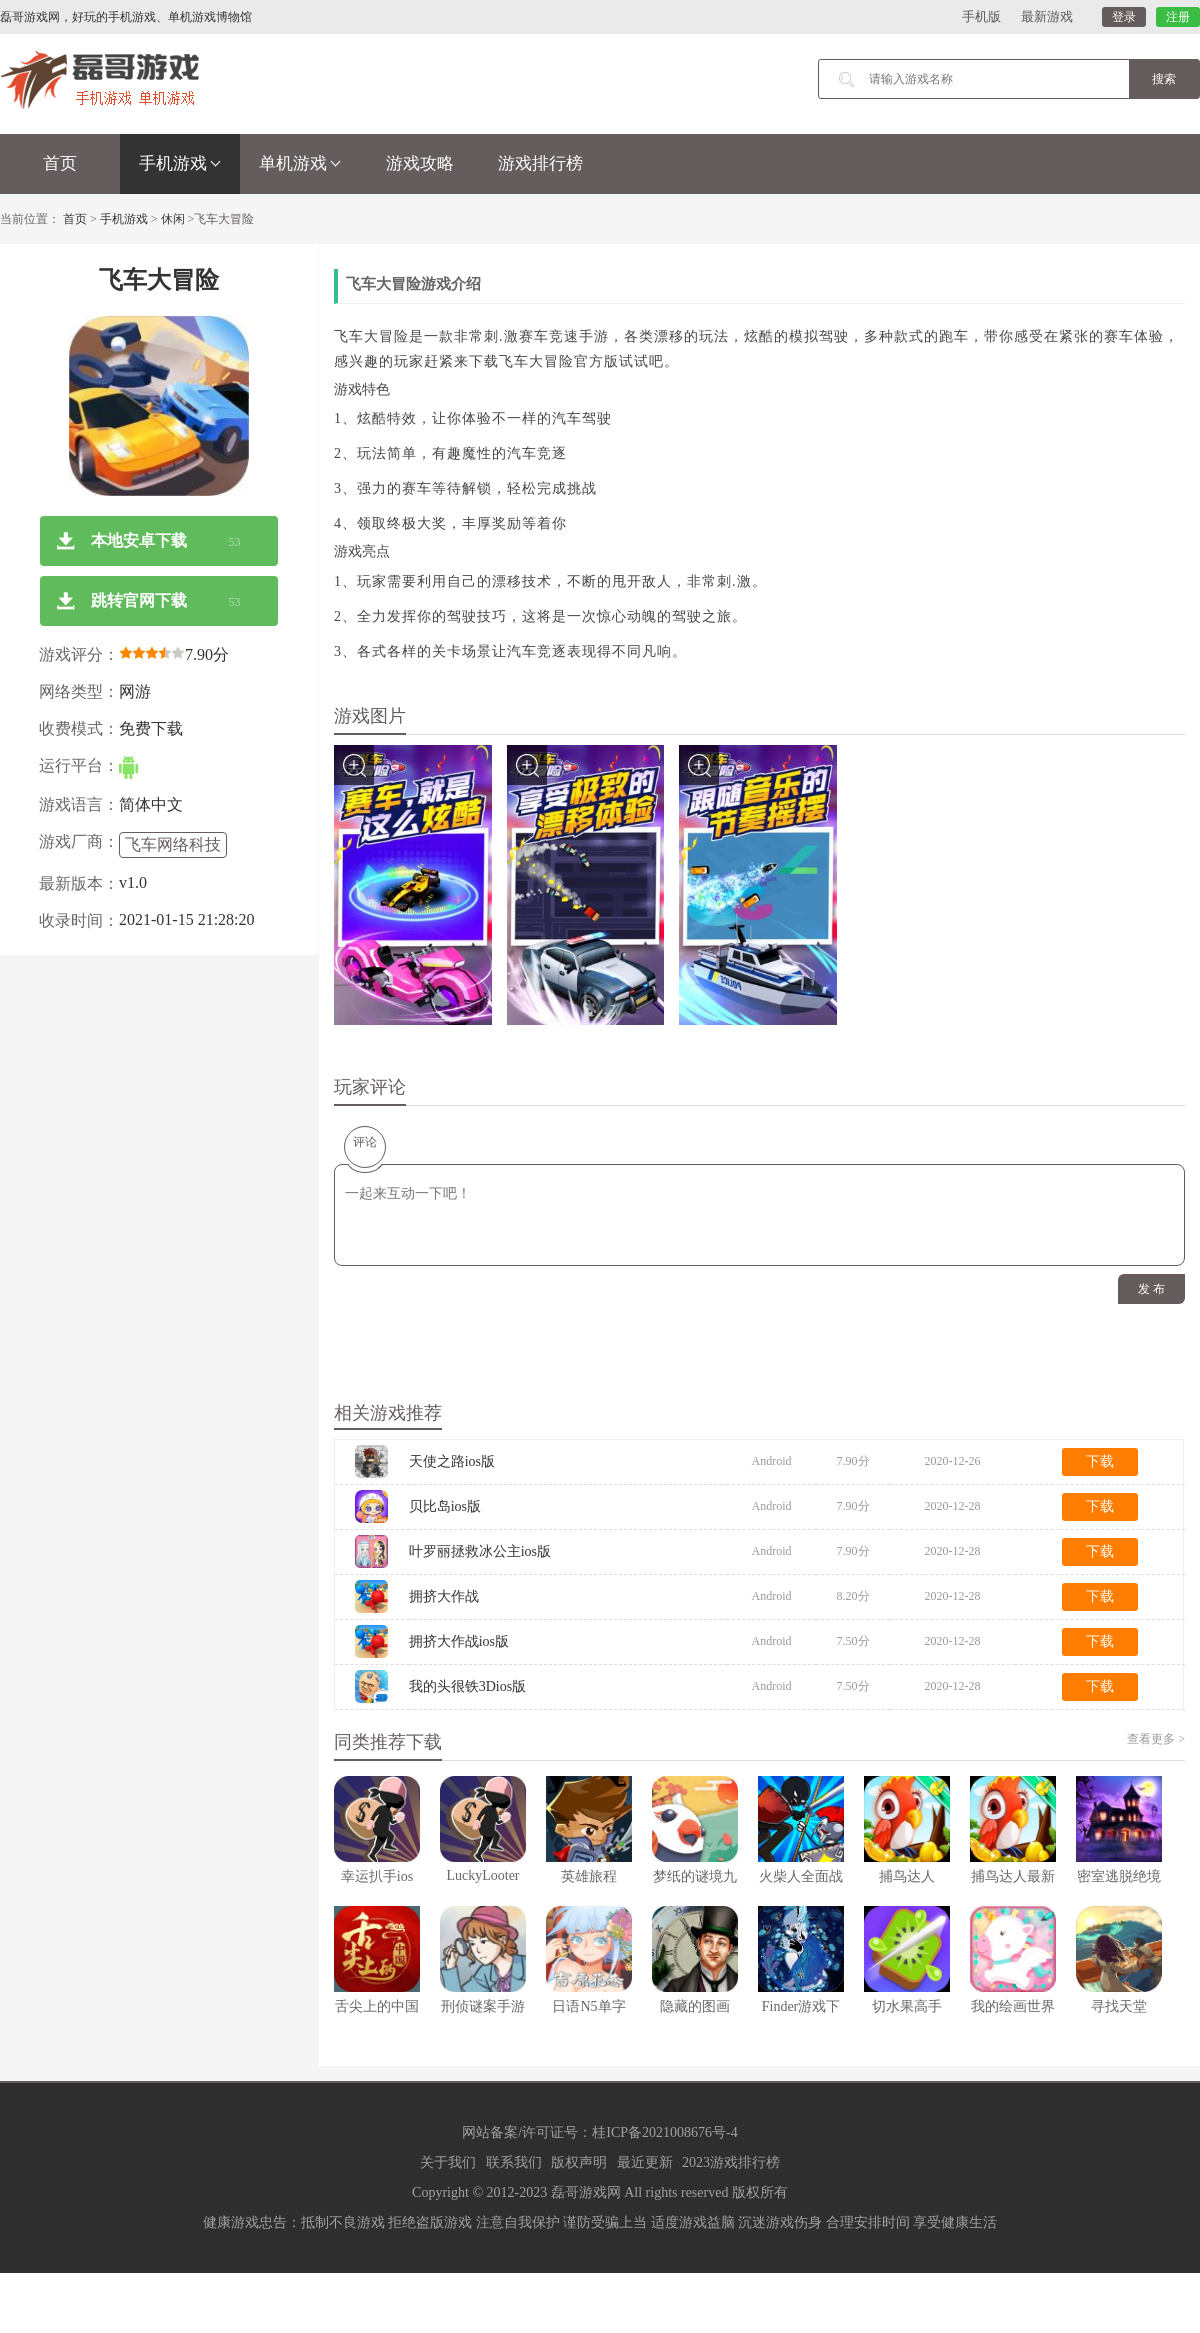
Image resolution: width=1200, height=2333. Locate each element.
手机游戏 (180, 163)
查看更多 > (1156, 1739)
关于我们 (448, 2162)
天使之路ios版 (452, 1461)
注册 (1178, 17)
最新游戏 (1047, 16)
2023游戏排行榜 (731, 2162)
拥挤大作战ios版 (459, 1641)
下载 (1100, 1461)
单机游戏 (300, 163)
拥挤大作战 (444, 1596)
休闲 (173, 219)
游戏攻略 (420, 163)
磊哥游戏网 (586, 2192)
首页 (60, 163)
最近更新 (645, 2162)
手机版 (981, 16)
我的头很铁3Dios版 (467, 1686)
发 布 (1151, 1289)
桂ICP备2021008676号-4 (664, 2132)
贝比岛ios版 (445, 1506)
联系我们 (514, 2162)
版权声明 (579, 2162)
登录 (1124, 17)
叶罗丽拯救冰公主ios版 (480, 1551)
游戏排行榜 (540, 163)
